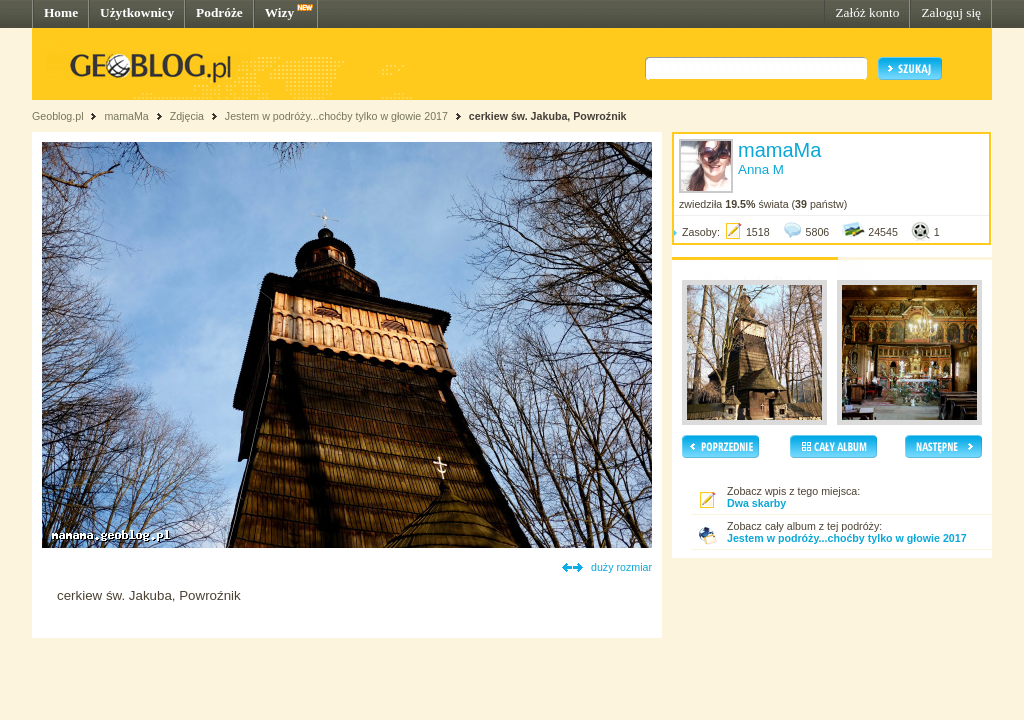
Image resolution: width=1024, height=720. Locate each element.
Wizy (279, 12)
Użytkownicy (137, 12)
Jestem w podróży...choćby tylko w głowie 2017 (336, 116)
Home (61, 12)
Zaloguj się (951, 12)
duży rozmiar (621, 567)
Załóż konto (867, 12)
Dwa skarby (756, 503)
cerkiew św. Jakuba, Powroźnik (548, 116)
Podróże (219, 12)
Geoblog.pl (58, 116)
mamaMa (126, 116)
